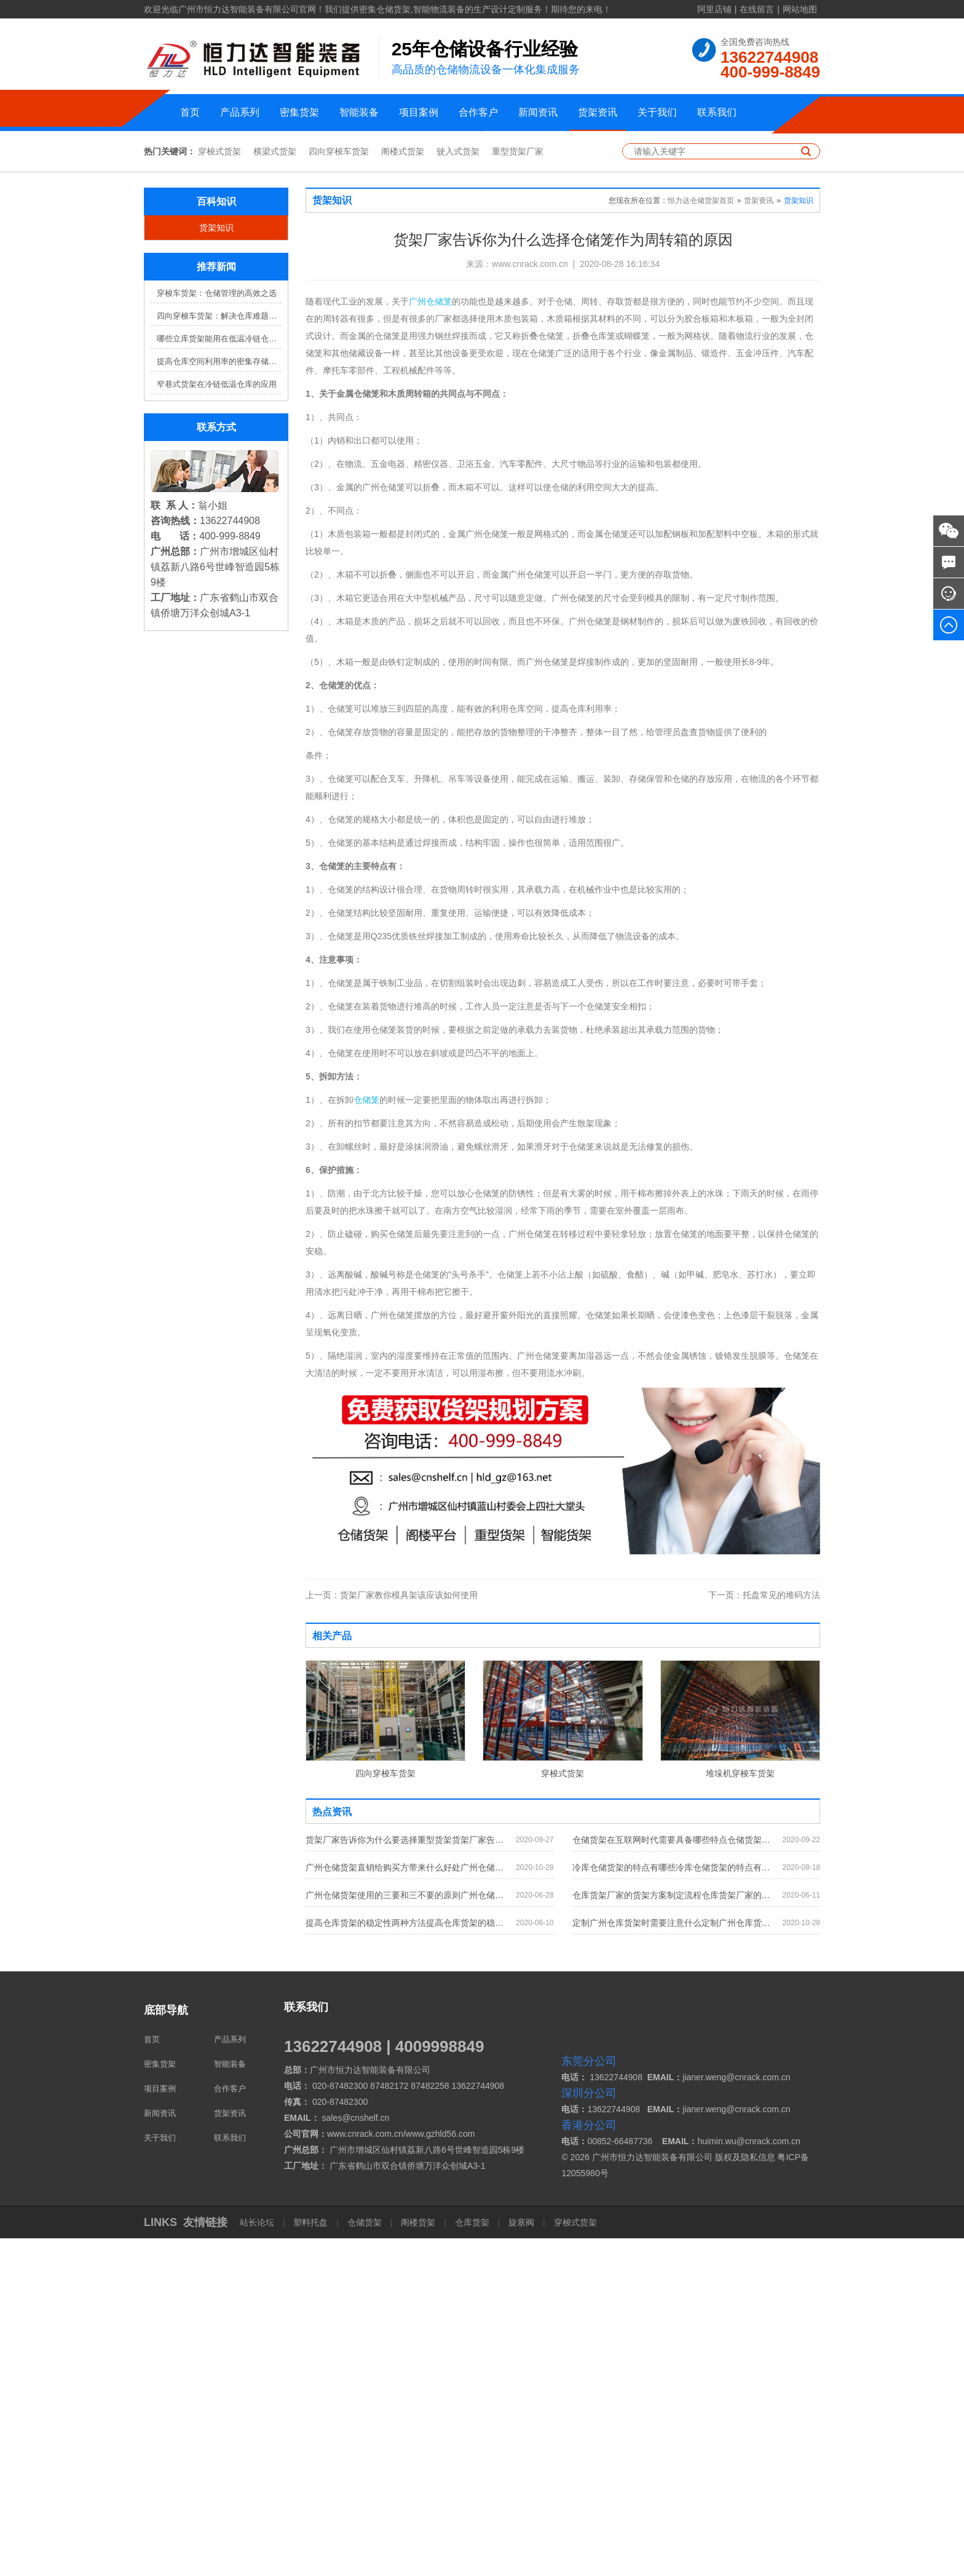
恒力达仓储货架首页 (701, 539)
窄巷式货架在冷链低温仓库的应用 (217, 722)
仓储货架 (364, 2560)
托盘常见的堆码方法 (764, 1933)
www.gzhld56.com (440, 2471)
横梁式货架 (274, 490)
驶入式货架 (458, 490)
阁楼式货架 (402, 490)
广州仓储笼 (430, 640)
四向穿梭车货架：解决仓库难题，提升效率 (219, 654)
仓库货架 (472, 2560)
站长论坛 (258, 2560)
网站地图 (800, 9)
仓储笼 (366, 1438)
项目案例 (418, 112)
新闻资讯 (538, 112)
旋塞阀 (521, 2560)
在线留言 (757, 9)
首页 (190, 112)
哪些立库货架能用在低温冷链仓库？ (219, 677)
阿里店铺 (714, 9)
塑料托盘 (311, 2560)
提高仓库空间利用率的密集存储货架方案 (219, 699)
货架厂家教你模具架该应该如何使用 (392, 1933)
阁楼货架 (418, 2560)
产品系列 (239, 112)
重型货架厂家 (517, 490)
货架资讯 (597, 112)
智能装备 (359, 112)
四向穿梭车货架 (339, 490)
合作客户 (478, 112)
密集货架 (299, 112)
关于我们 (657, 112)
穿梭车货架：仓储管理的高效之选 (217, 631)
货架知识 (216, 566)
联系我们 (717, 112)
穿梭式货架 (219, 490)
